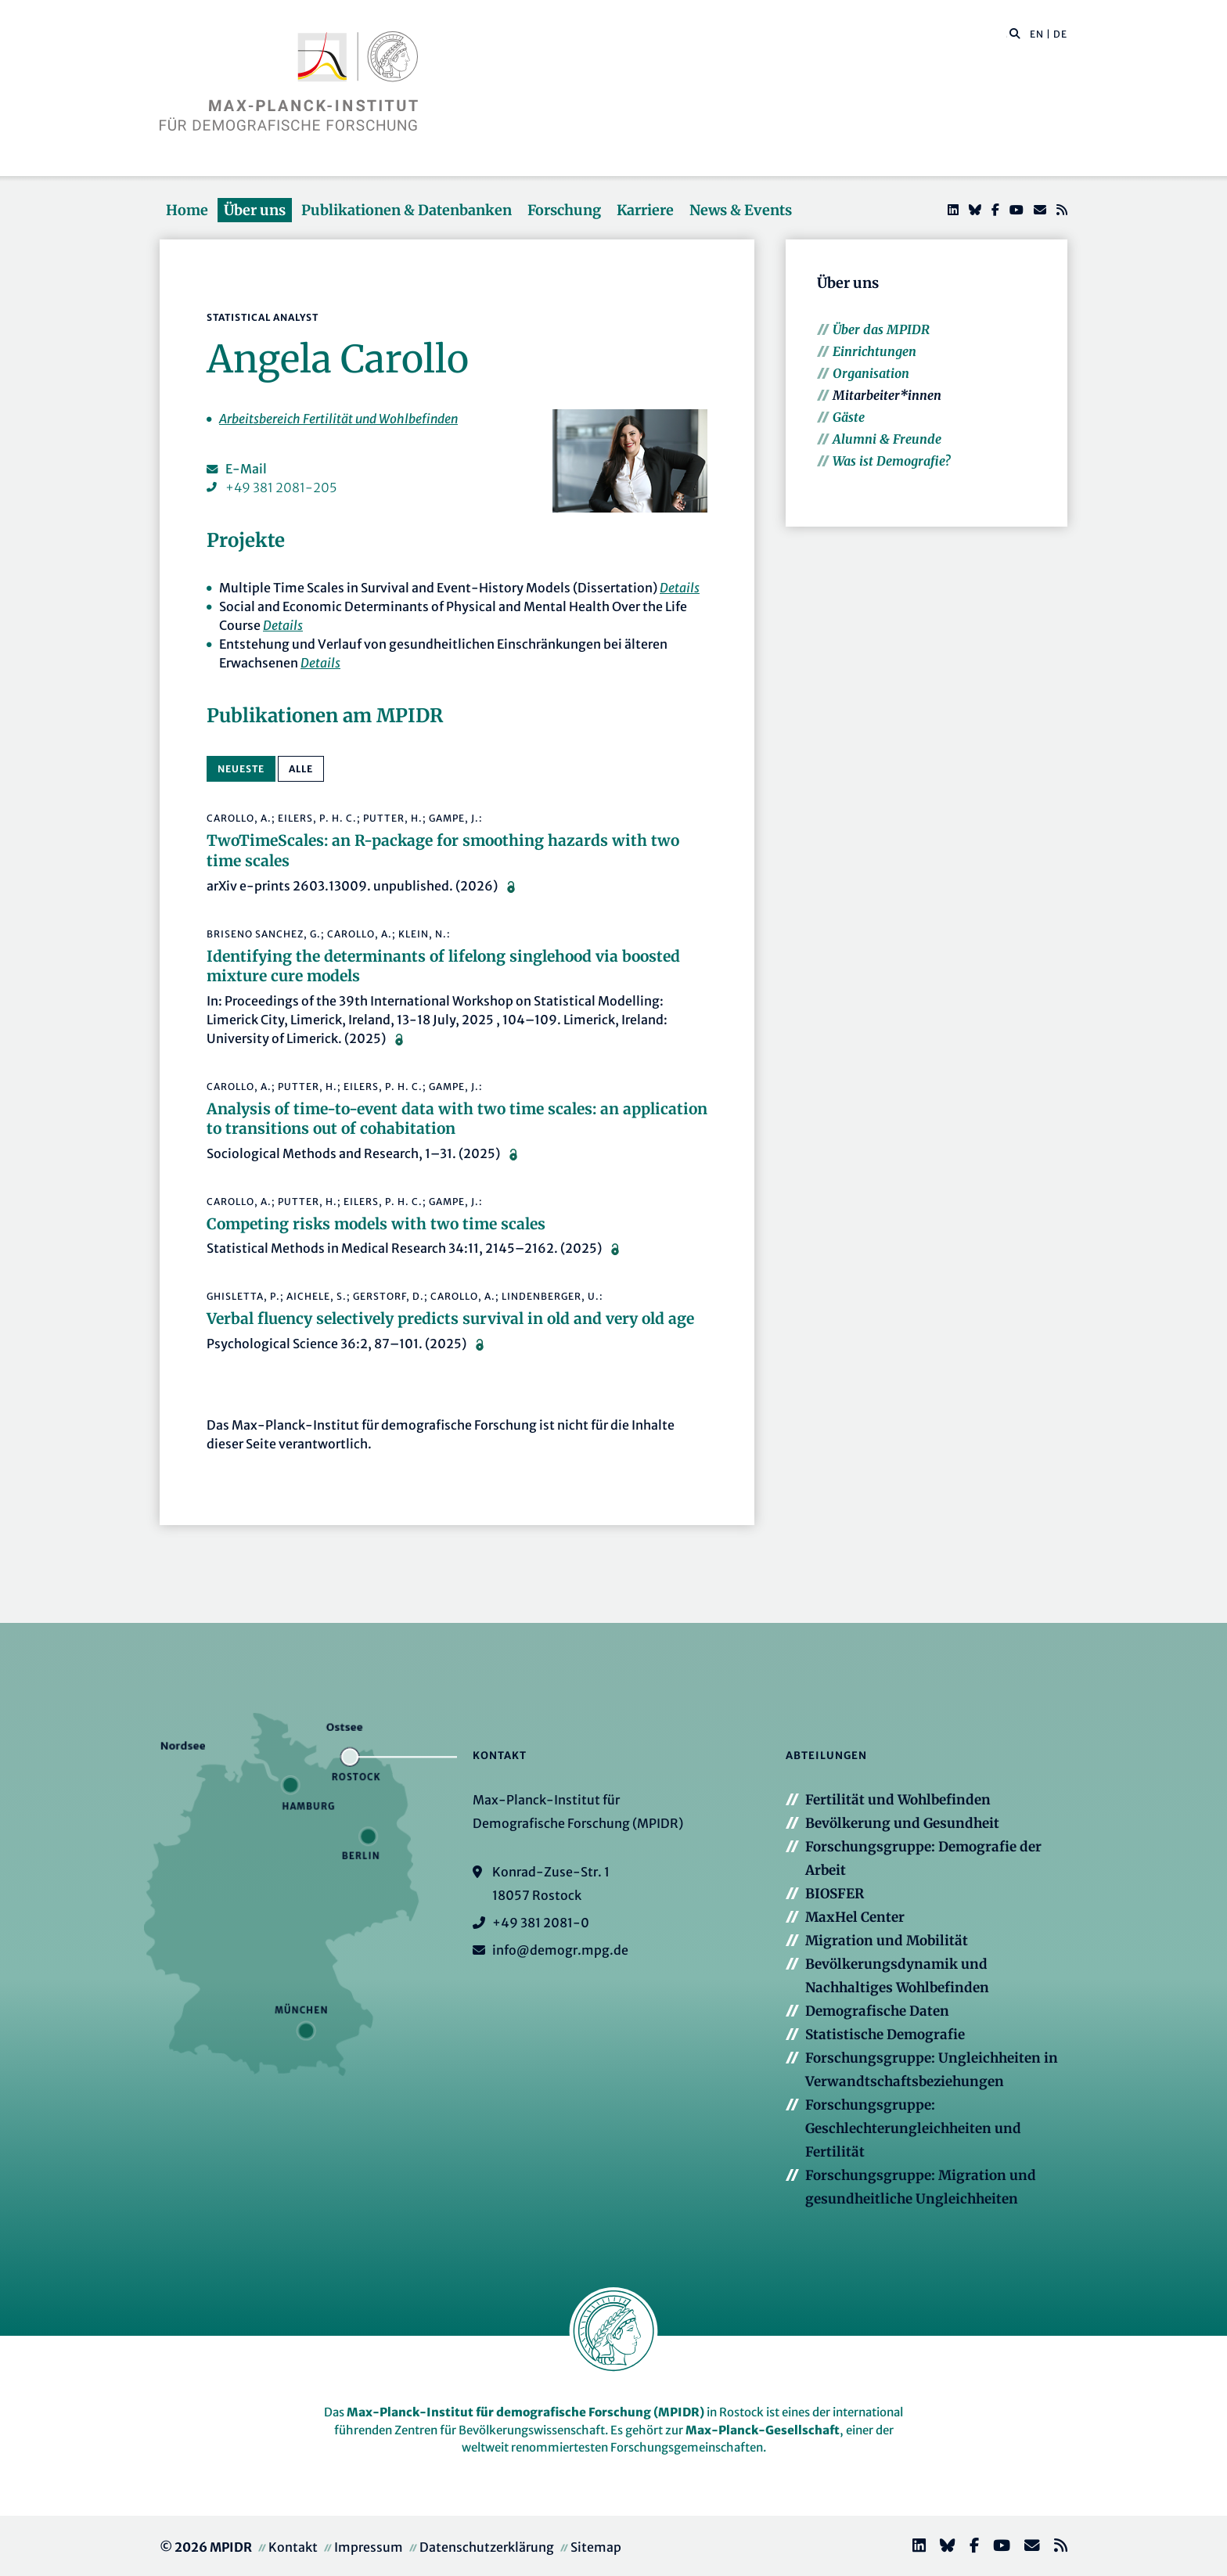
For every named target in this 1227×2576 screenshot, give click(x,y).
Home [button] (187, 210)
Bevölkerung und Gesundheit (902, 1823)
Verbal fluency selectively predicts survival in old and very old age (450, 1318)
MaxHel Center (855, 1917)
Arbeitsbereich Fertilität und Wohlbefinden (338, 418)
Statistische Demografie (885, 2034)
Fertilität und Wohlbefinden (898, 1799)
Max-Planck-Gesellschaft (762, 2430)
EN (1037, 34)
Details (680, 587)
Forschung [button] (564, 210)
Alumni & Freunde (887, 439)
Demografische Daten (877, 2011)
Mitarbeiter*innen (887, 395)
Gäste (849, 417)
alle (301, 769)
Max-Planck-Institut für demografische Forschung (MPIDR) (525, 2412)
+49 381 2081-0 (540, 1922)
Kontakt (293, 2547)
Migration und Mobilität (886, 1940)
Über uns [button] (255, 210)
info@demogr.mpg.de (560, 1950)
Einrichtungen (874, 351)
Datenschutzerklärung (486, 2547)
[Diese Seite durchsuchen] (1006, 34)
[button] (1014, 33)
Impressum (368, 2547)
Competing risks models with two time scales (376, 1223)
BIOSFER (834, 1893)
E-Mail (246, 469)
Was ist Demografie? (891, 461)
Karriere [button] (645, 210)
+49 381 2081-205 (280, 487)
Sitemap (595, 2547)
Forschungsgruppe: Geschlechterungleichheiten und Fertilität (913, 2128)
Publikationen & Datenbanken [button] (406, 210)
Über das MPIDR (881, 329)
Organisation (871, 373)
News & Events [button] (740, 210)
